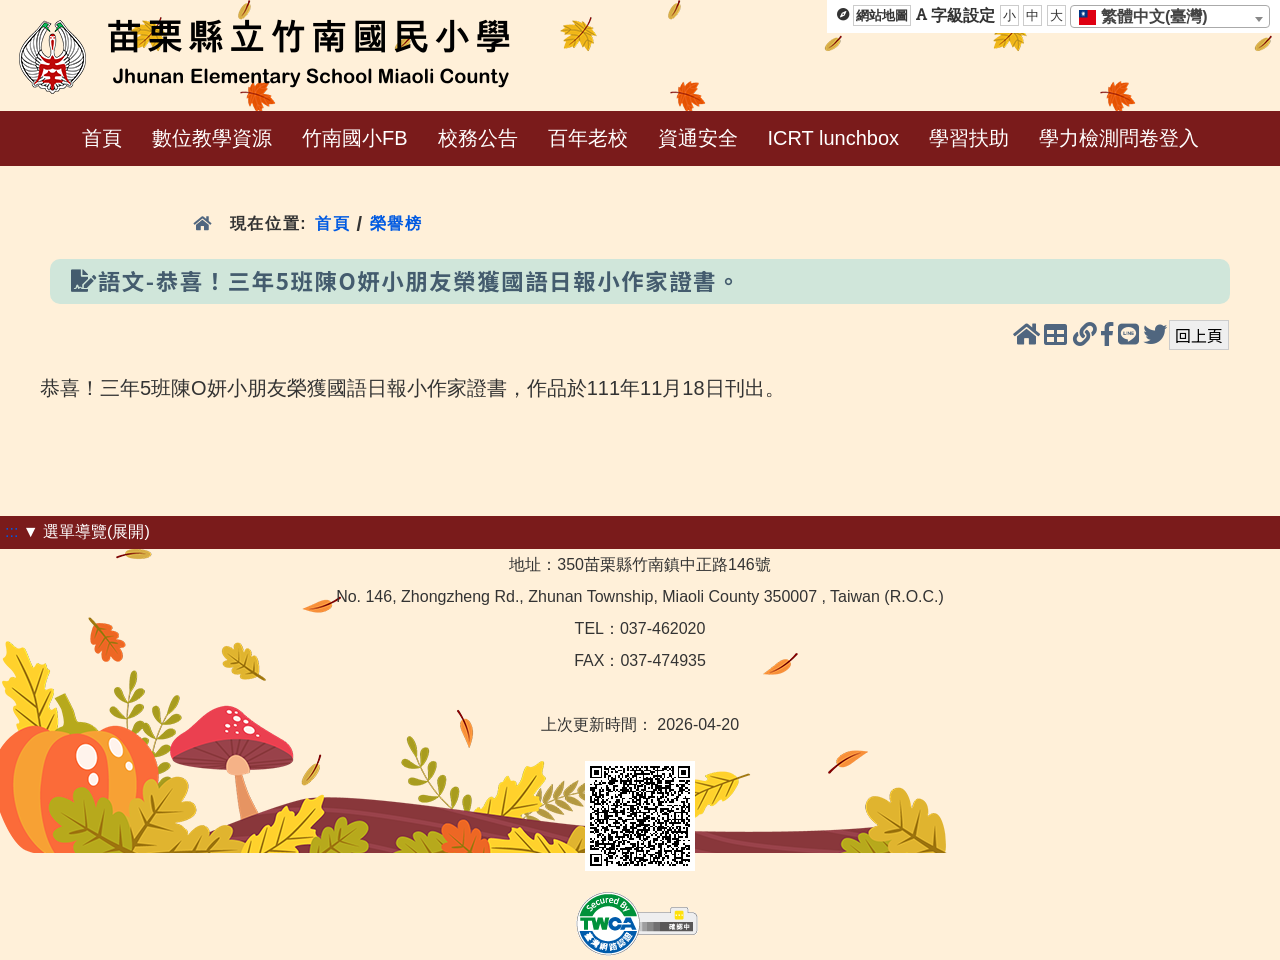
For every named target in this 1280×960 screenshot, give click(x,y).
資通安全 (698, 138)
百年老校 (588, 138)
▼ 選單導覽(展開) (86, 531)
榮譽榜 (396, 223)
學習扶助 (969, 138)
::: (11, 531)
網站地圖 (882, 15)
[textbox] (1149, 17)
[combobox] (1170, 16)
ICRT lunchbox (834, 138)
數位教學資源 (212, 138)
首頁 (102, 138)
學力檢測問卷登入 (1119, 138)
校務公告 (478, 138)
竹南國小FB (355, 138)
